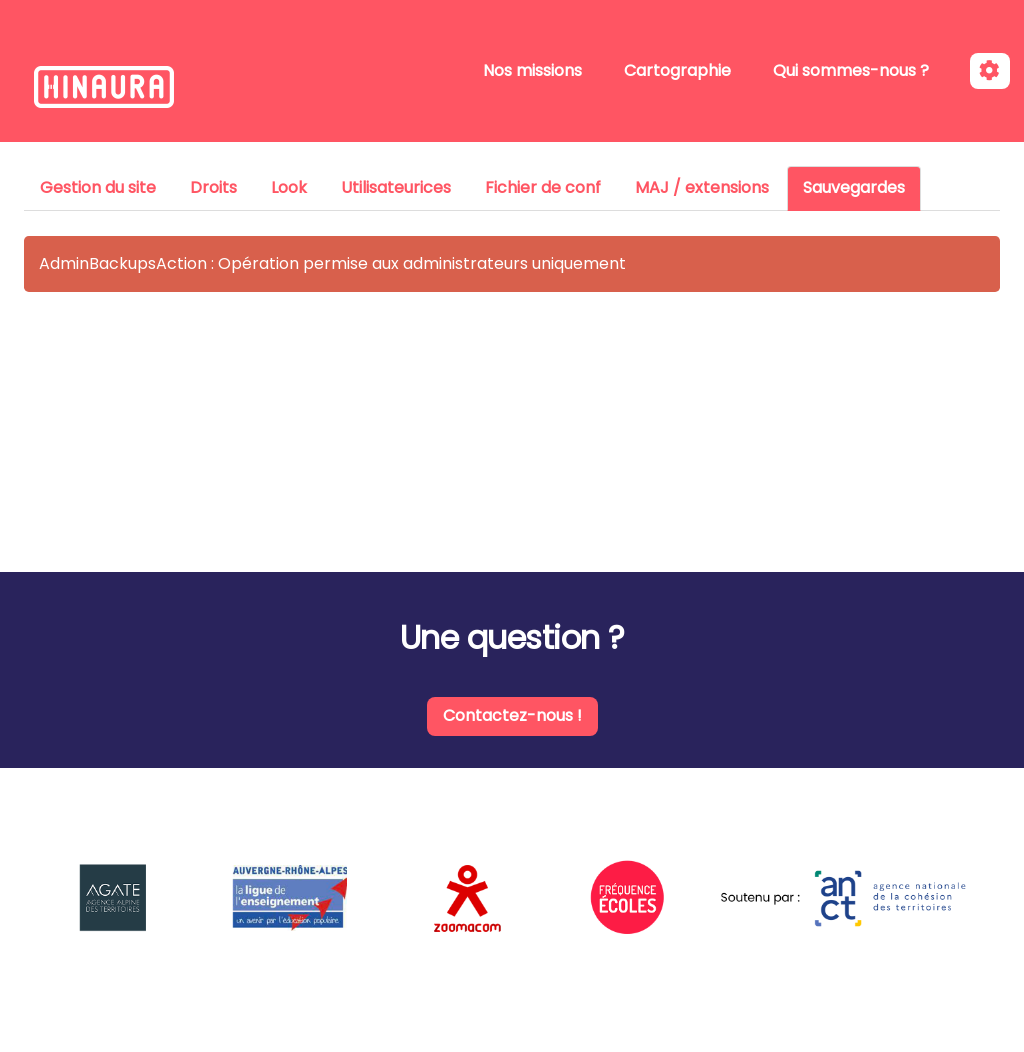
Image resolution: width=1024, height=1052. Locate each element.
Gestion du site (98, 187)
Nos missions (532, 70)
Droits (213, 187)
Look (289, 187)
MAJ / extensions (702, 187)
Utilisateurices (396, 187)
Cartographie (677, 70)
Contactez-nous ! (512, 715)
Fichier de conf (543, 187)
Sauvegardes (854, 187)
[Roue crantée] (990, 71)
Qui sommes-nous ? (851, 70)
